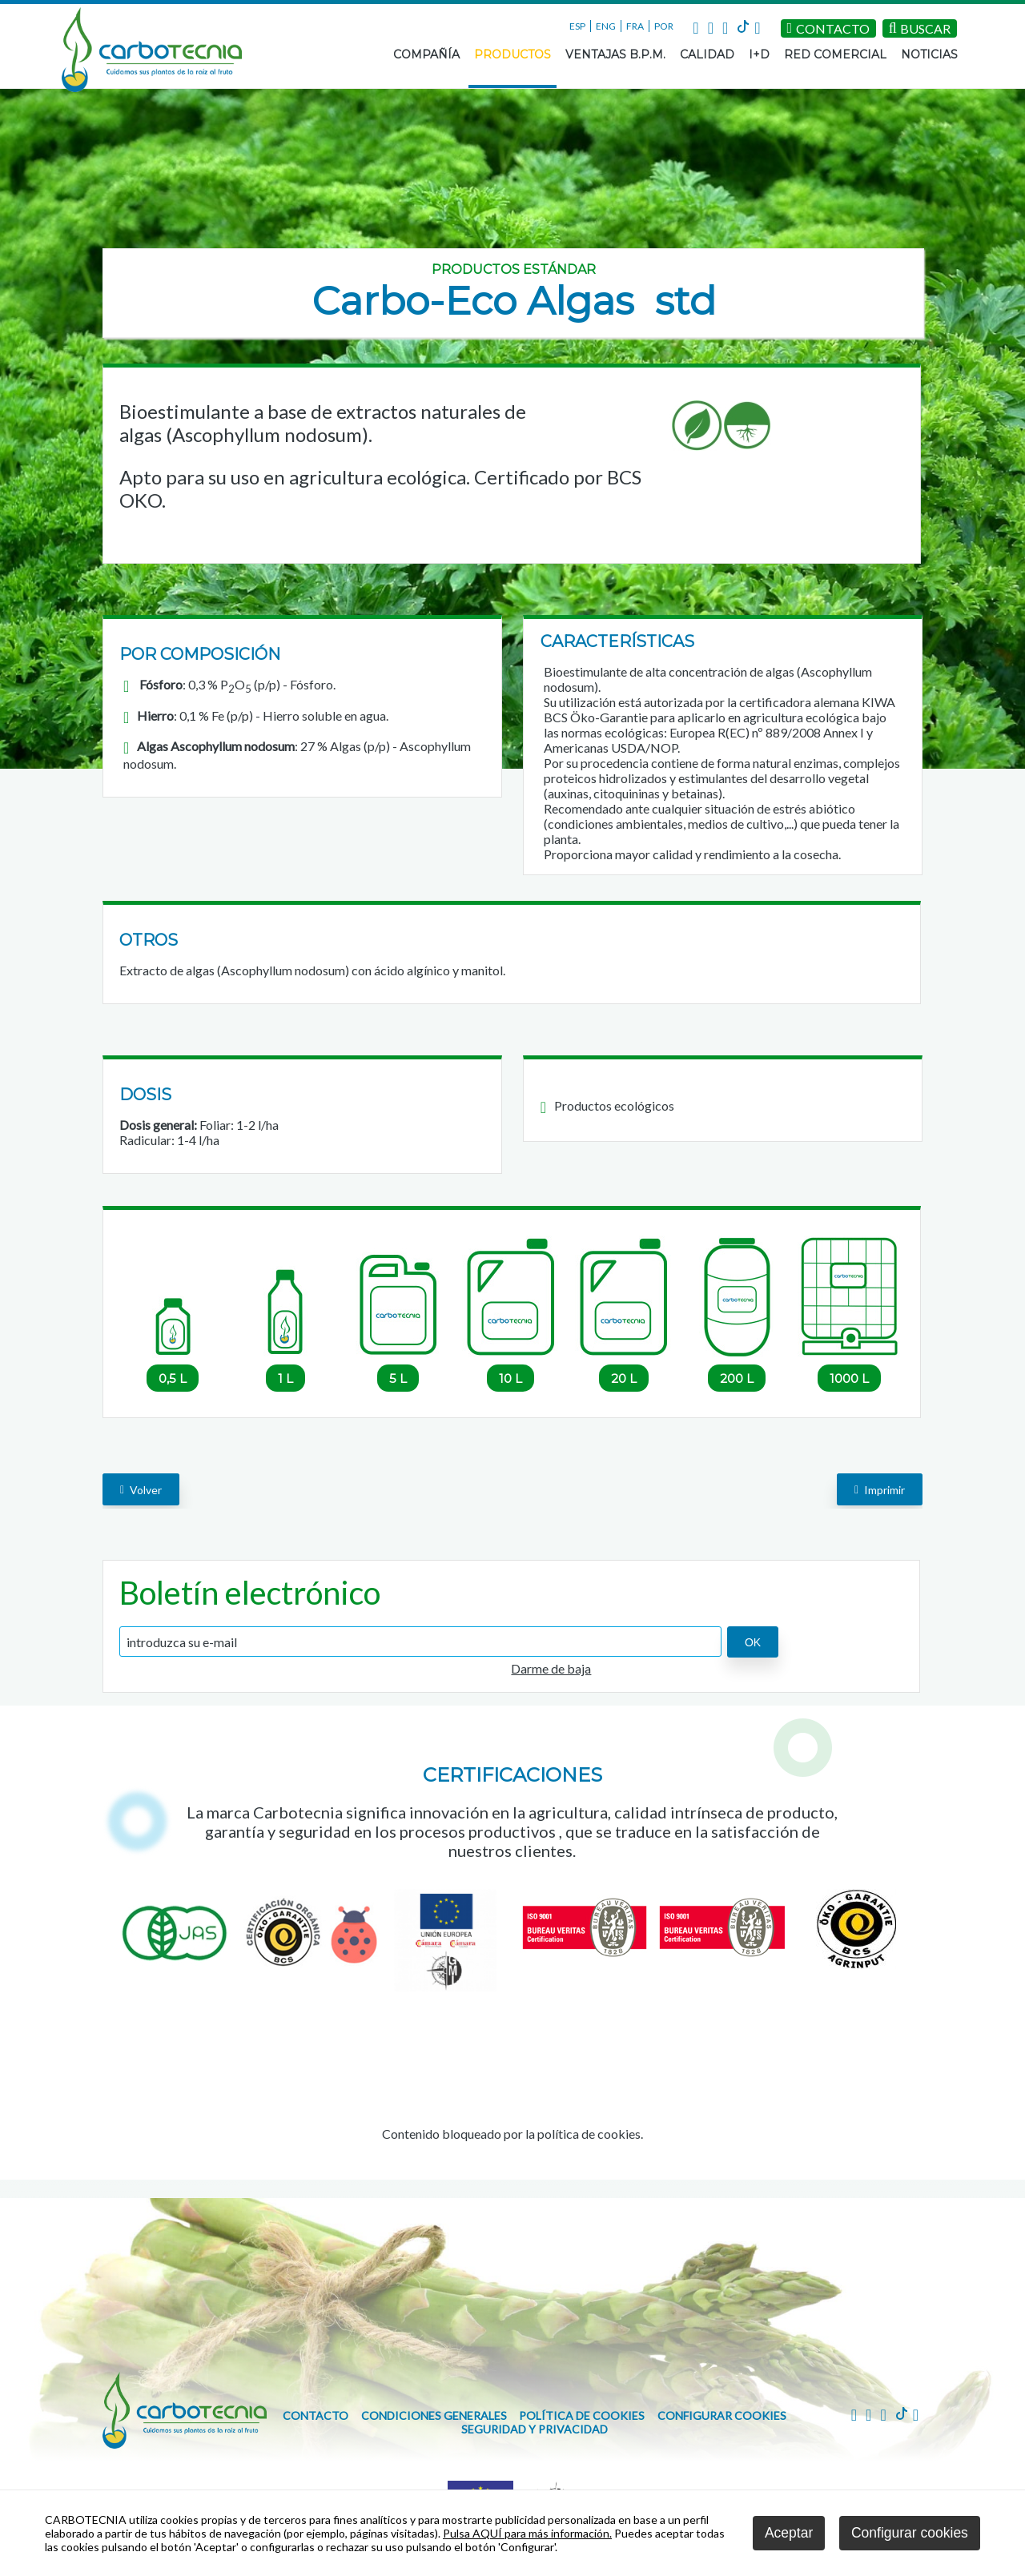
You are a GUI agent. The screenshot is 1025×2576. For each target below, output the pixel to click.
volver (141, 1489)
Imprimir (879, 1489)
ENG (606, 26)
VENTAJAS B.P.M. (615, 54)
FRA (635, 26)
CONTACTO (315, 2415)
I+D (759, 54)
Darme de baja (551, 1668)
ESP (577, 26)
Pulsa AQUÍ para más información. (527, 2533)
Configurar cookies (721, 2415)
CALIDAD (707, 54)
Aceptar (789, 2533)
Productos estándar (514, 269)
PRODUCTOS (512, 54)
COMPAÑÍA (426, 54)
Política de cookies (582, 2415)
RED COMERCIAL (835, 54)
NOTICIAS (929, 54)
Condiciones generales (434, 2415)
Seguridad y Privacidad (534, 2429)
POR (663, 26)
